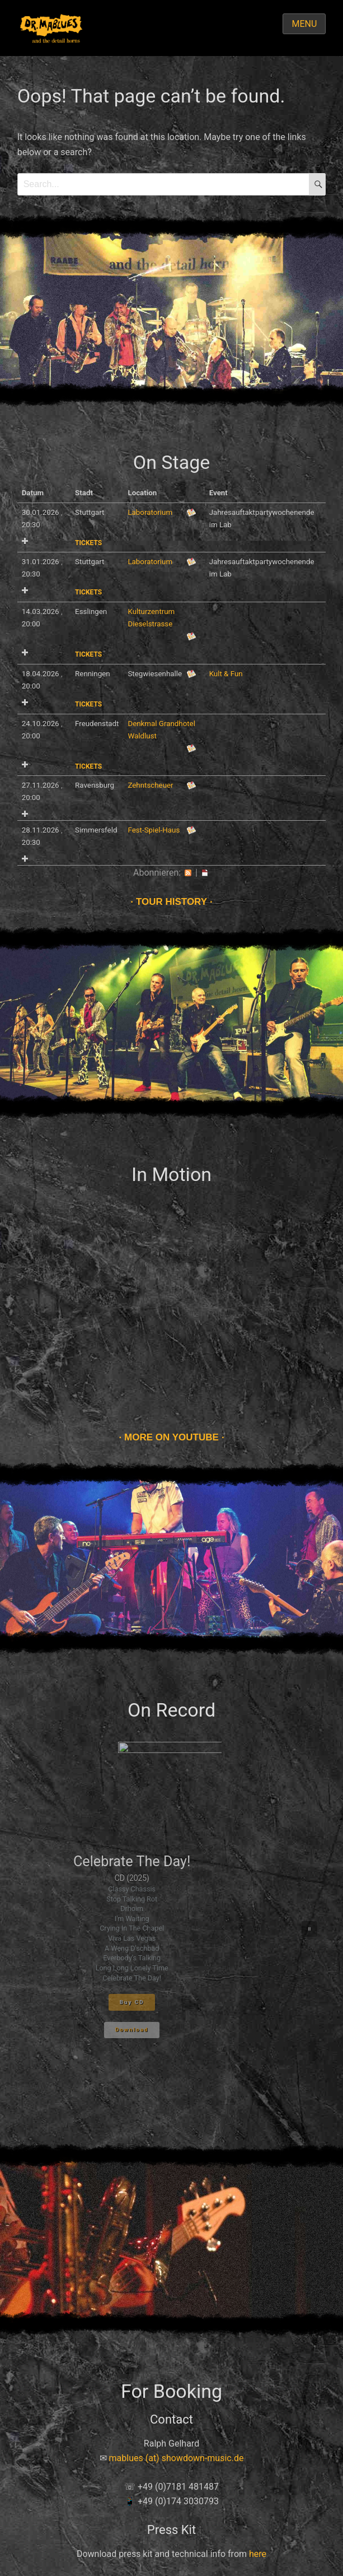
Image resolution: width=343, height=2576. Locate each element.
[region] (171, 1929)
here (257, 2554)
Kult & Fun (226, 673)
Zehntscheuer (150, 785)
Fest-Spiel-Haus (154, 830)
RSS (188, 873)
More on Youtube (171, 1437)
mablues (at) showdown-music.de (176, 2458)
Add (25, 541)
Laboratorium (150, 512)
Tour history (171, 901)
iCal (204, 873)
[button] (309, 1929)
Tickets (88, 543)
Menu (304, 23)
